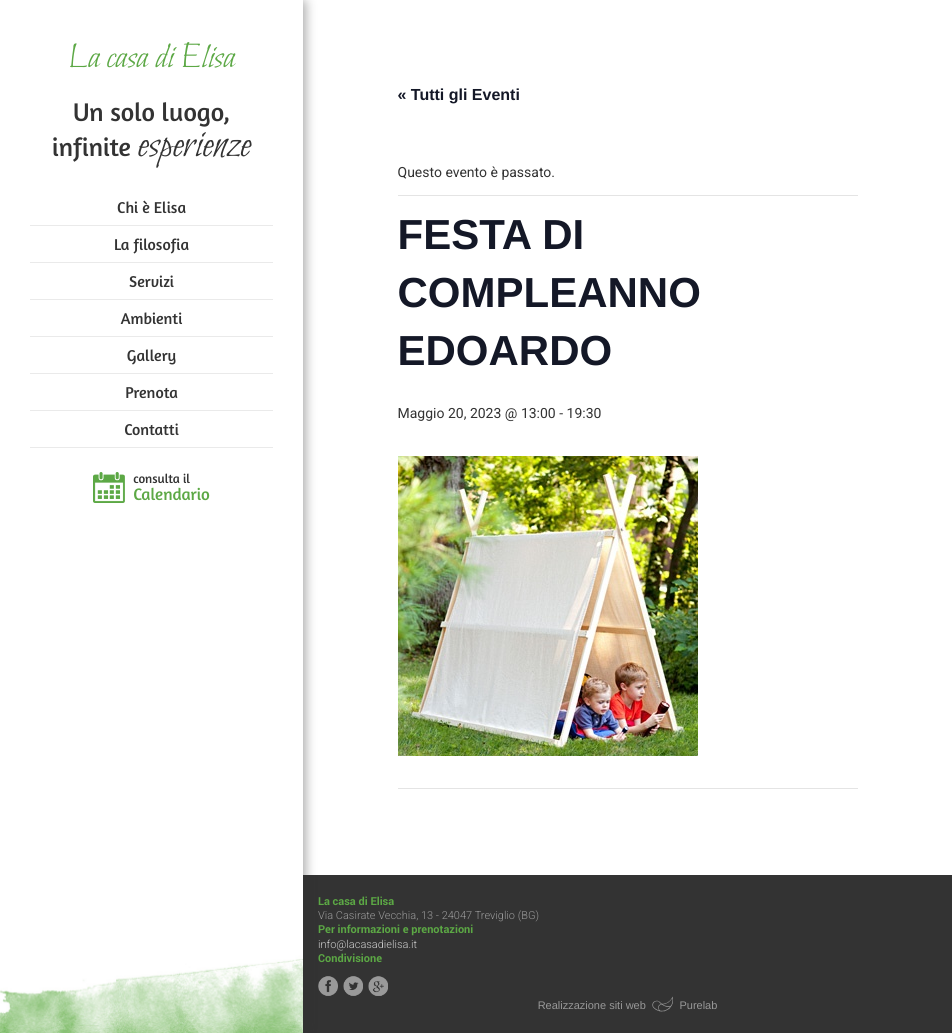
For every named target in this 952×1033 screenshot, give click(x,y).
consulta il (171, 488)
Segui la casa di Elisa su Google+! (378, 986)
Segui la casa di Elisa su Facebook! (328, 986)
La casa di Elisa (151, 59)
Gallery (151, 355)
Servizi (151, 281)
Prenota (151, 392)
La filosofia (151, 244)
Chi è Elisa (151, 207)
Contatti (151, 429)
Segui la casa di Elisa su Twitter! (353, 986)
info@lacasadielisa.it (367, 944)
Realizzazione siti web (592, 1006)
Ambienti (151, 318)
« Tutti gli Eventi (459, 95)
